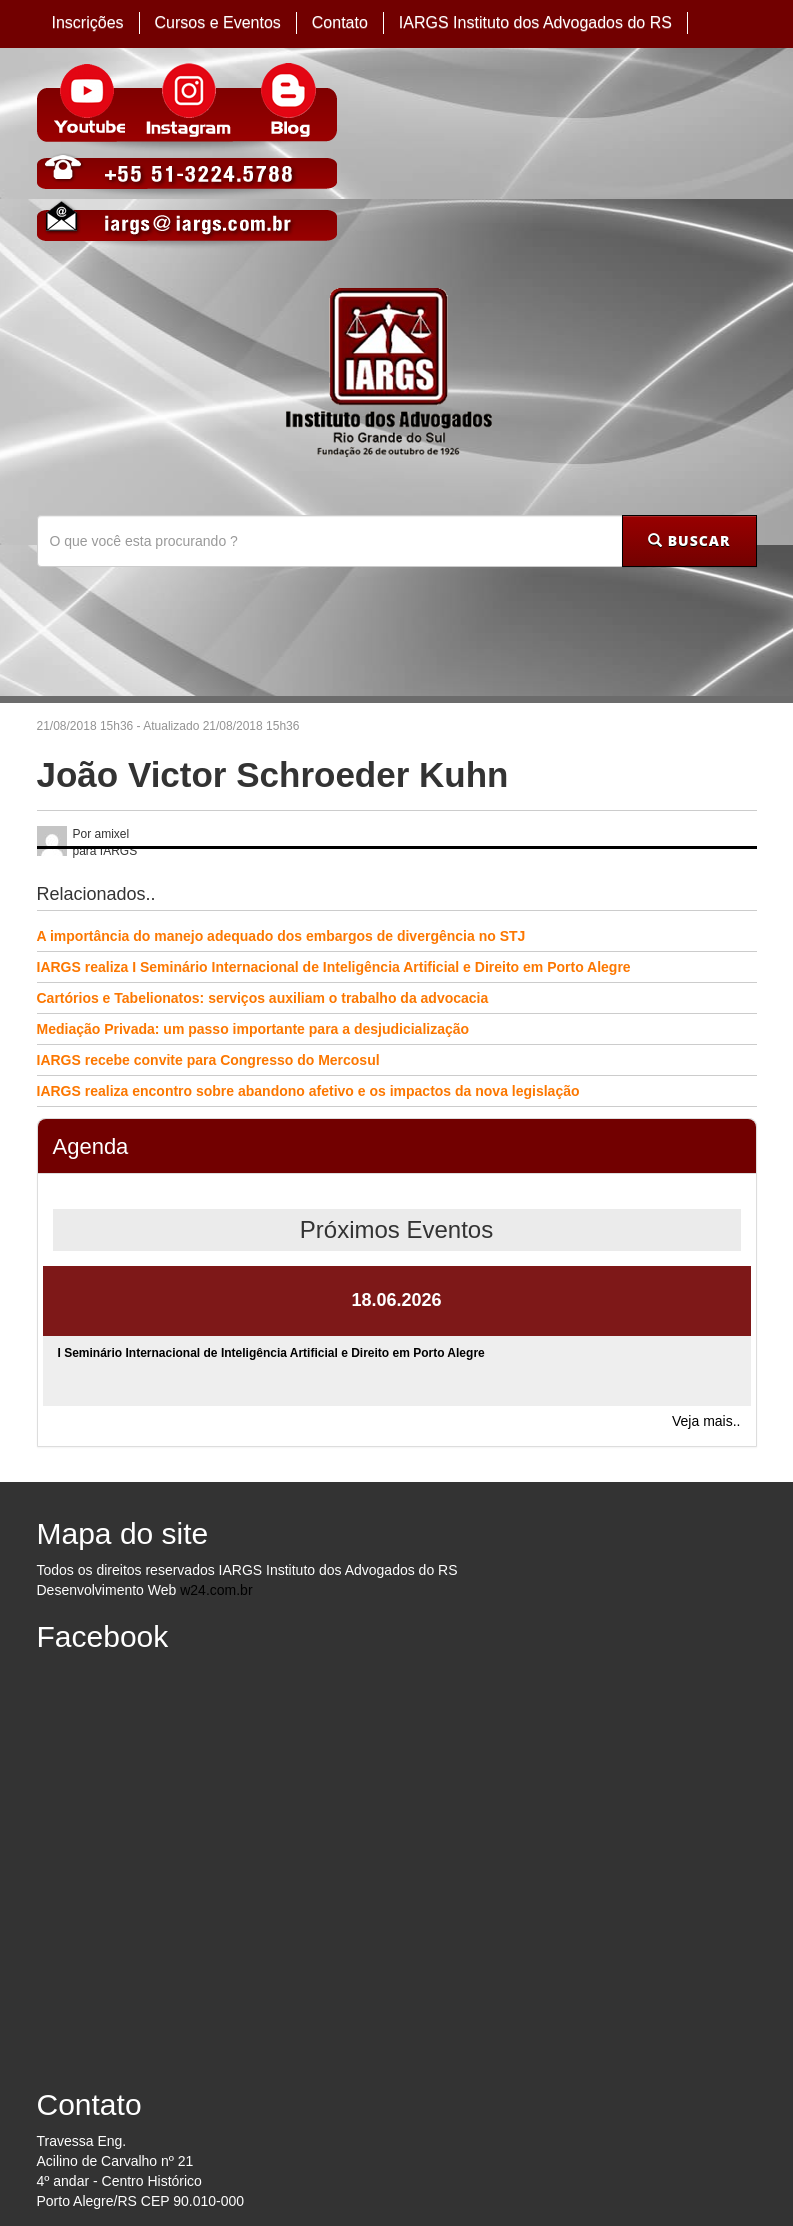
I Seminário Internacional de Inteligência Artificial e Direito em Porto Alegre (271, 1353)
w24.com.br (216, 1590)
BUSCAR (689, 540)
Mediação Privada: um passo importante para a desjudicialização (253, 1029)
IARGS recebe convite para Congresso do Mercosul (208, 1060)
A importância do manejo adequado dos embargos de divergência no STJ (281, 936)
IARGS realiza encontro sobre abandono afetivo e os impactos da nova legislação (308, 1091)
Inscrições (88, 22)
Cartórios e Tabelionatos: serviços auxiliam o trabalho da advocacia (263, 998)
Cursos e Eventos (218, 22)
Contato (340, 22)
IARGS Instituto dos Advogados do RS (535, 22)
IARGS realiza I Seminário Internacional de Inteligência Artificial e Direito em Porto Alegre (334, 967)
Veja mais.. (706, 1421)
